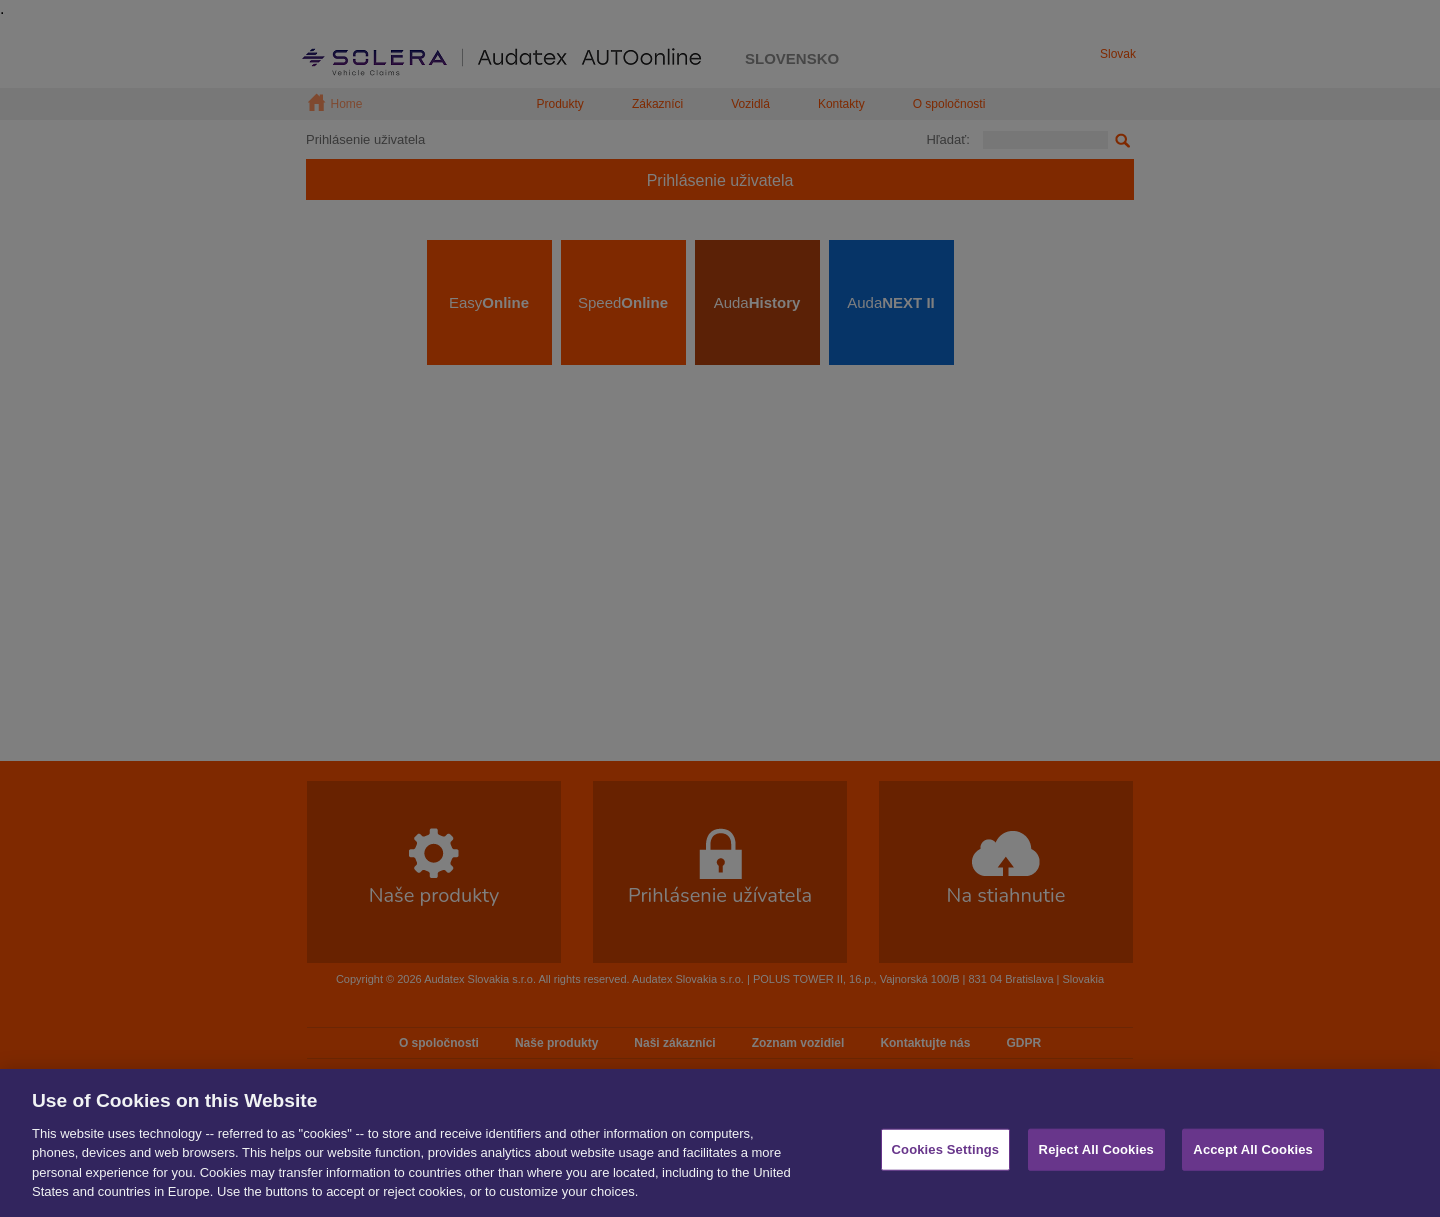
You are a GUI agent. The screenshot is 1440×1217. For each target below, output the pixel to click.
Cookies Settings (946, 1156)
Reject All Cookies (1096, 1156)
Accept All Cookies (1253, 1156)
